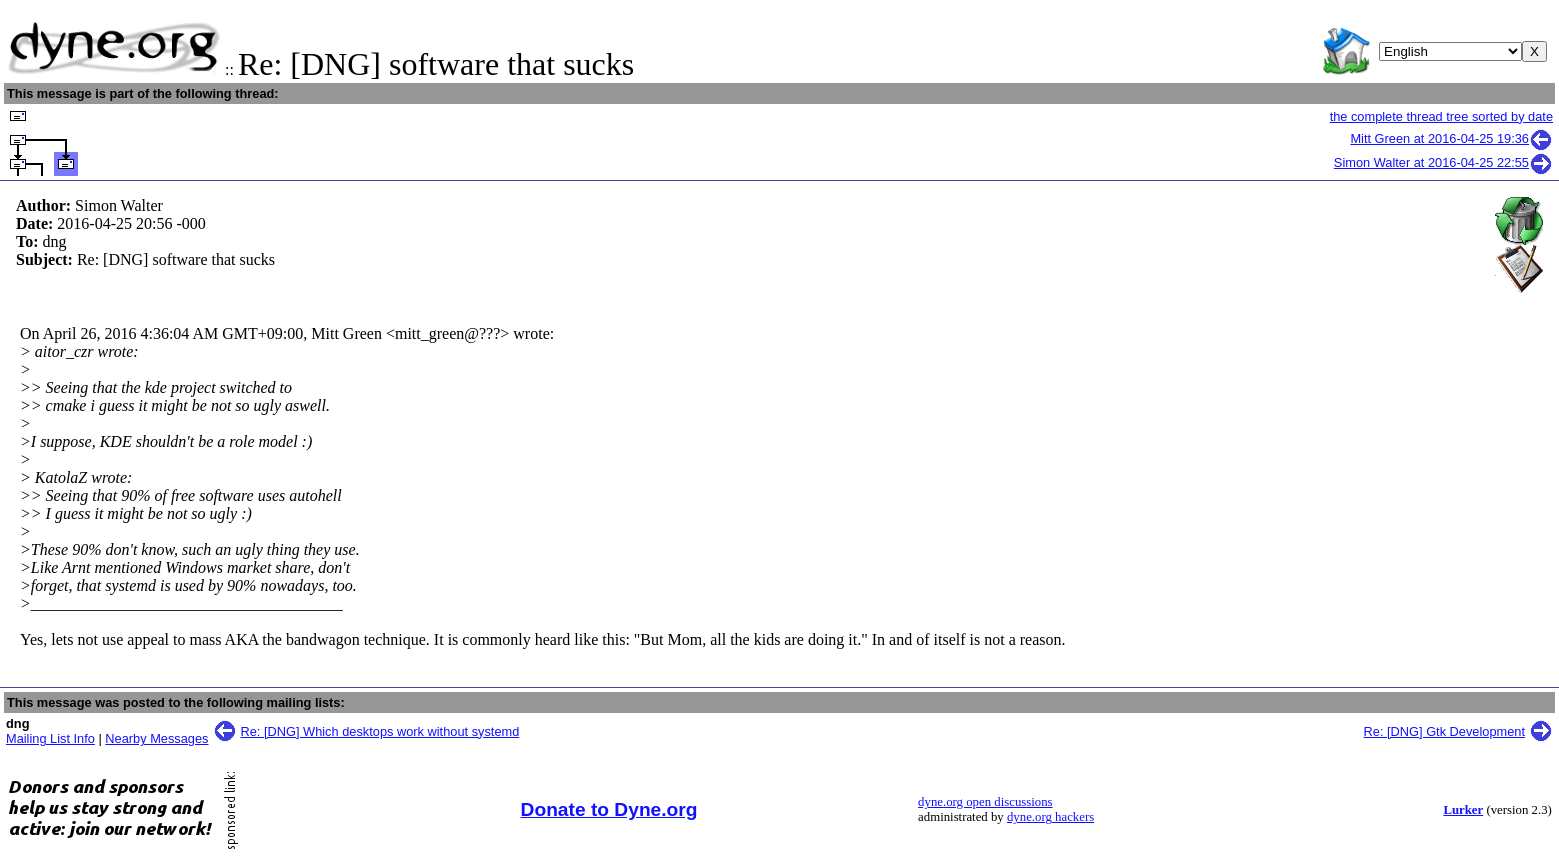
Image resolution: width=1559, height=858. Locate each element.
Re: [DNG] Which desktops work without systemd (380, 731)
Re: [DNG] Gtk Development (1444, 731)
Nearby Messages (156, 738)
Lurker (1463, 810)
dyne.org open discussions (985, 802)
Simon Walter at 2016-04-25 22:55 (1443, 162)
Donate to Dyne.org (609, 809)
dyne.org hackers (1050, 817)
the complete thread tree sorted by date (1441, 116)
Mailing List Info (50, 738)
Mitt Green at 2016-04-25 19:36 (1451, 138)
